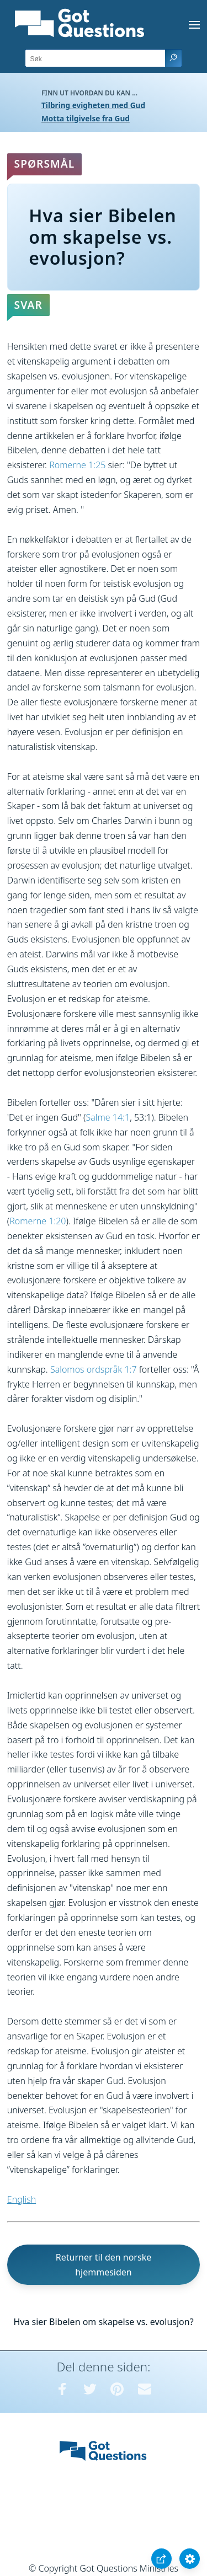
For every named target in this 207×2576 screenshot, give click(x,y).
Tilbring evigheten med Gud (93, 105)
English (21, 2199)
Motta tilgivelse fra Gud (85, 118)
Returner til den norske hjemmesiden (103, 2264)
